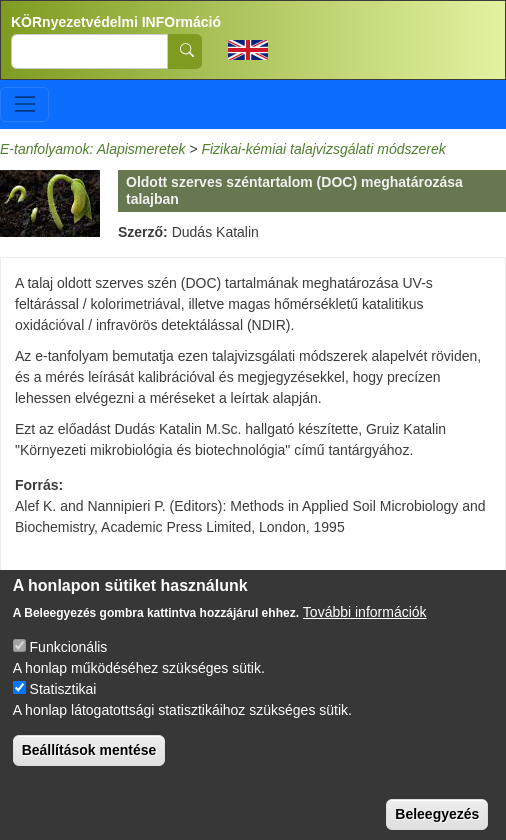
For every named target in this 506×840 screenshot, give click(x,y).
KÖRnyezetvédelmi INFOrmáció (116, 22)
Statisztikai (63, 711)
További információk (365, 634)
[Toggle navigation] (24, 104)
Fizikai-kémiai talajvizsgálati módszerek (323, 149)
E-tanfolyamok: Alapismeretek (92, 149)
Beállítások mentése (89, 772)
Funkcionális (69, 669)
